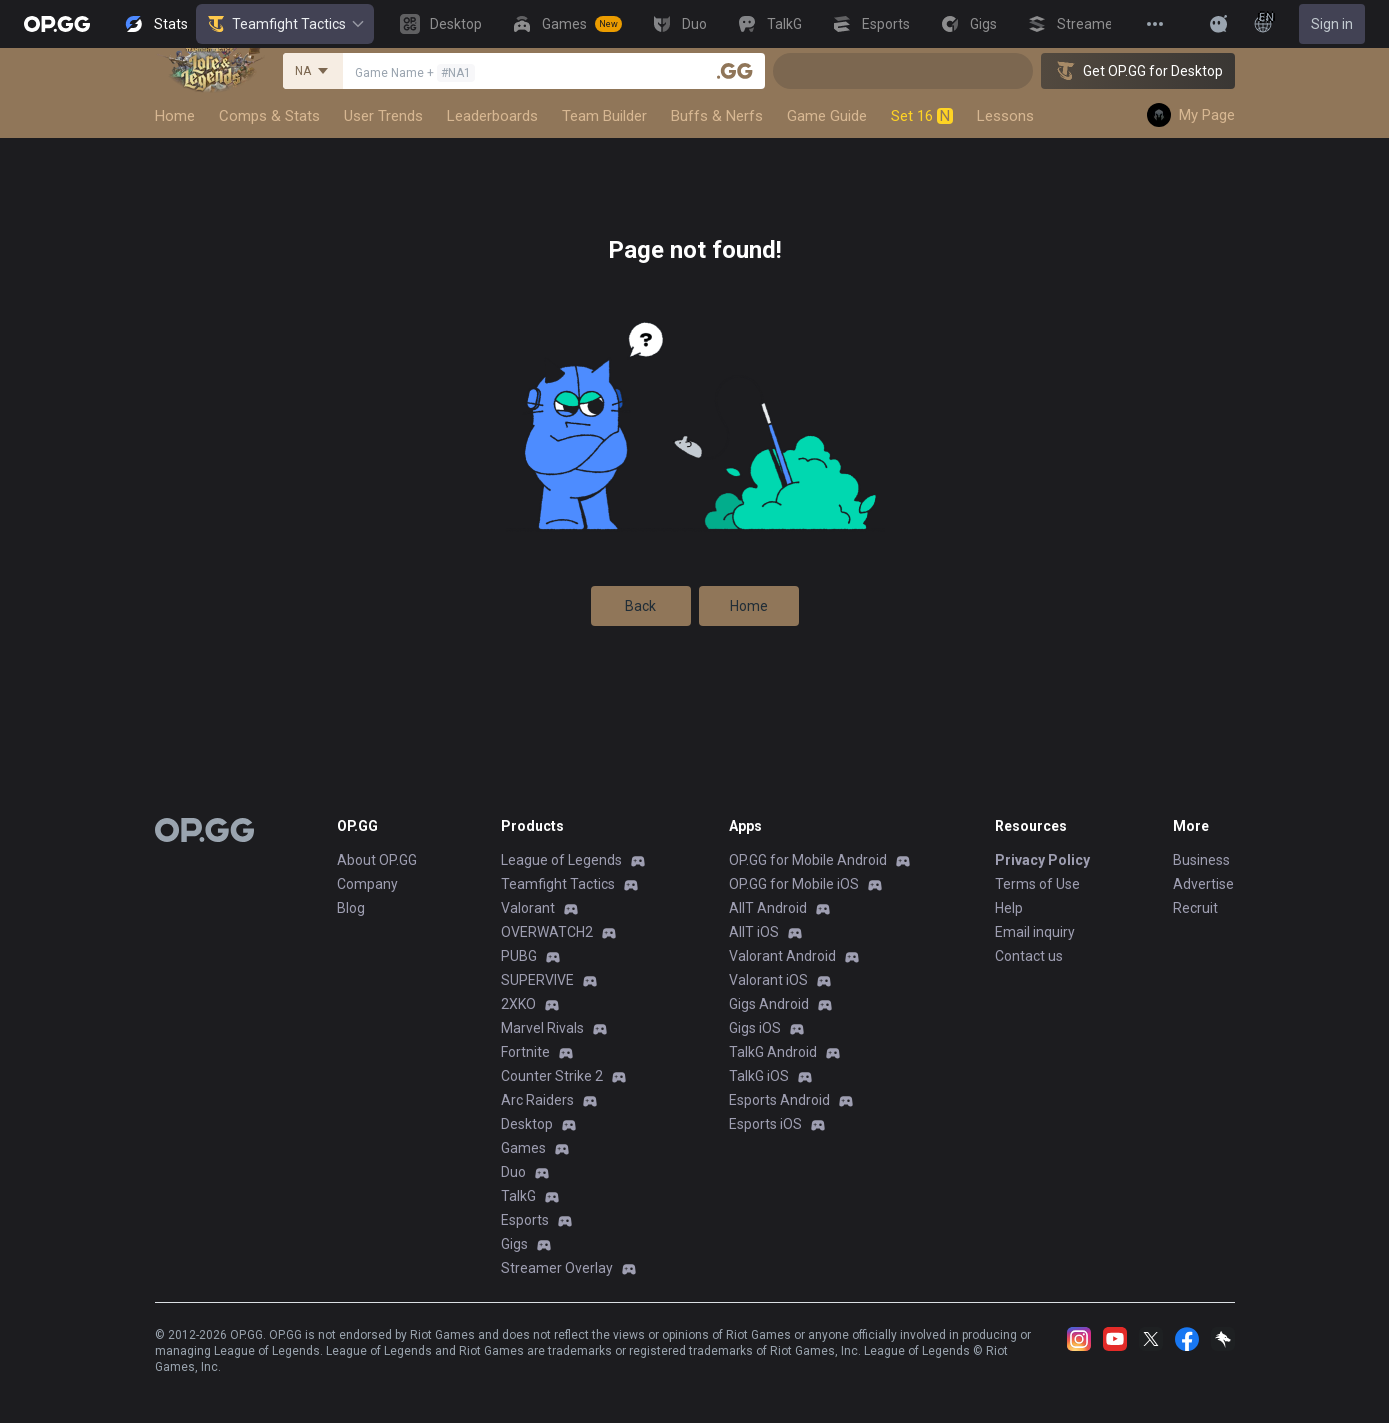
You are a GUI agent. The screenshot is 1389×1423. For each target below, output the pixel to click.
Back (640, 606)
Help (1009, 908)
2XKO (518, 1004)
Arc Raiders (537, 1100)
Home (175, 116)
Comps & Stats (269, 116)
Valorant (528, 908)
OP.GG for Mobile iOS (794, 884)
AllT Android (768, 908)
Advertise (1203, 884)
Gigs (514, 1244)
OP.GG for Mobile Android (808, 860)
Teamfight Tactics (285, 24)
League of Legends (561, 860)
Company (367, 884)
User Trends (383, 116)
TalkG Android (773, 1052)
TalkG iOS (759, 1076)
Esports (525, 1220)
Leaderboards (492, 116)
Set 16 (922, 116)
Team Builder (604, 116)
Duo (513, 1172)
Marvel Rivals (542, 1028)
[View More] (1155, 24)
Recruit (1195, 908)
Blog (351, 908)
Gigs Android (769, 1004)
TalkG (518, 1196)
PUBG (519, 956)
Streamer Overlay (557, 1268)
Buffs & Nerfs (717, 116)
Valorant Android (782, 956)
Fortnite (525, 1052)
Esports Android (779, 1100)
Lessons (1005, 116)
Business (1201, 860)
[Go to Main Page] (57, 24)
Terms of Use (1037, 884)
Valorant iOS (768, 980)
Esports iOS (765, 1124)
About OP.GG (377, 860)
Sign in (1332, 24)
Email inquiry (1035, 932)
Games (523, 1148)
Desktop (527, 1124)
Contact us (1029, 956)
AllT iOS (754, 932)
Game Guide (827, 116)
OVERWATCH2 (547, 932)
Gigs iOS (755, 1028)
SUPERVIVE (537, 980)
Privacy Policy (1042, 860)
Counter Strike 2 (552, 1076)
